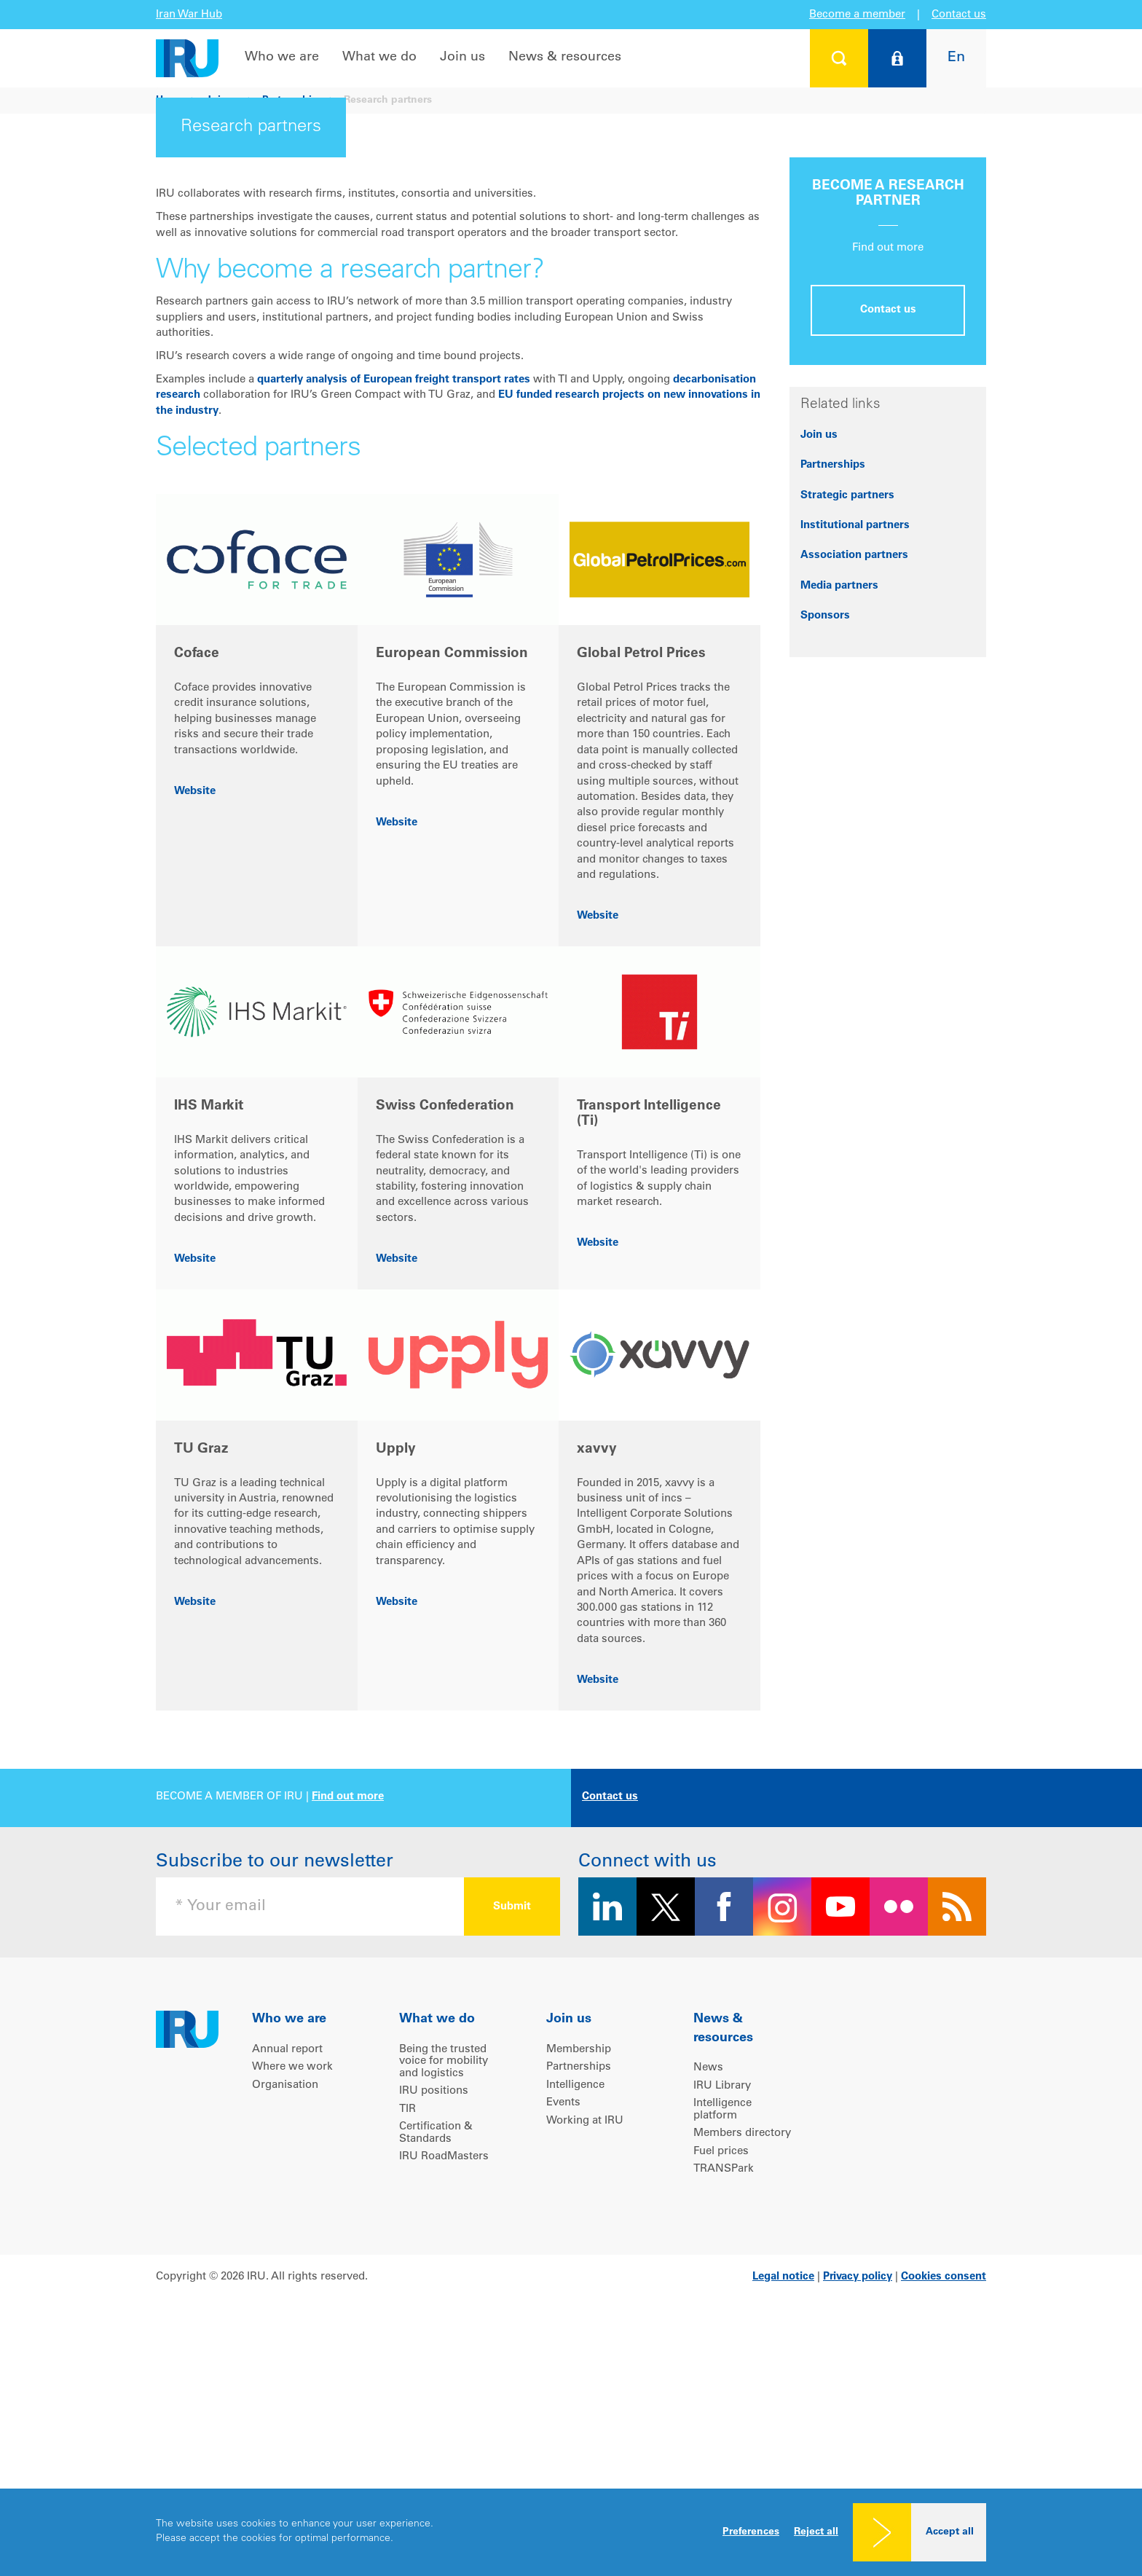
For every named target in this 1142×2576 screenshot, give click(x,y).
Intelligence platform (722, 2328)
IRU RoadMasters (444, 2375)
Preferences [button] (750, 2532)
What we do (379, 57)
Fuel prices (721, 2370)
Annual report (287, 2268)
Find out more (348, 2015)
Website (195, 1010)
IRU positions (433, 2309)
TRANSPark (723, 2387)
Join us (462, 57)
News (708, 2286)
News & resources (564, 57)
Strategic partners (847, 714)
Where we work (292, 2285)
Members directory (742, 2352)
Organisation (285, 2303)
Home (170, 100)
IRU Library (722, 2304)
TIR (407, 2327)
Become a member (857, 14)
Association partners (854, 774)
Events (563, 2321)
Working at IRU (584, 2339)
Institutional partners (855, 744)
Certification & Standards (436, 2351)
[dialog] (571, 2532)
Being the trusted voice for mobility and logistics (443, 2280)
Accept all (950, 2532)
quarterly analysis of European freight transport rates (393, 598)
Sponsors (825, 834)
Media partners (839, 804)
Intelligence (575, 2303)
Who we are (282, 57)
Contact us (959, 14)
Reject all (816, 2532)
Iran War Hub (189, 14)
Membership (578, 2268)
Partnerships (292, 100)
